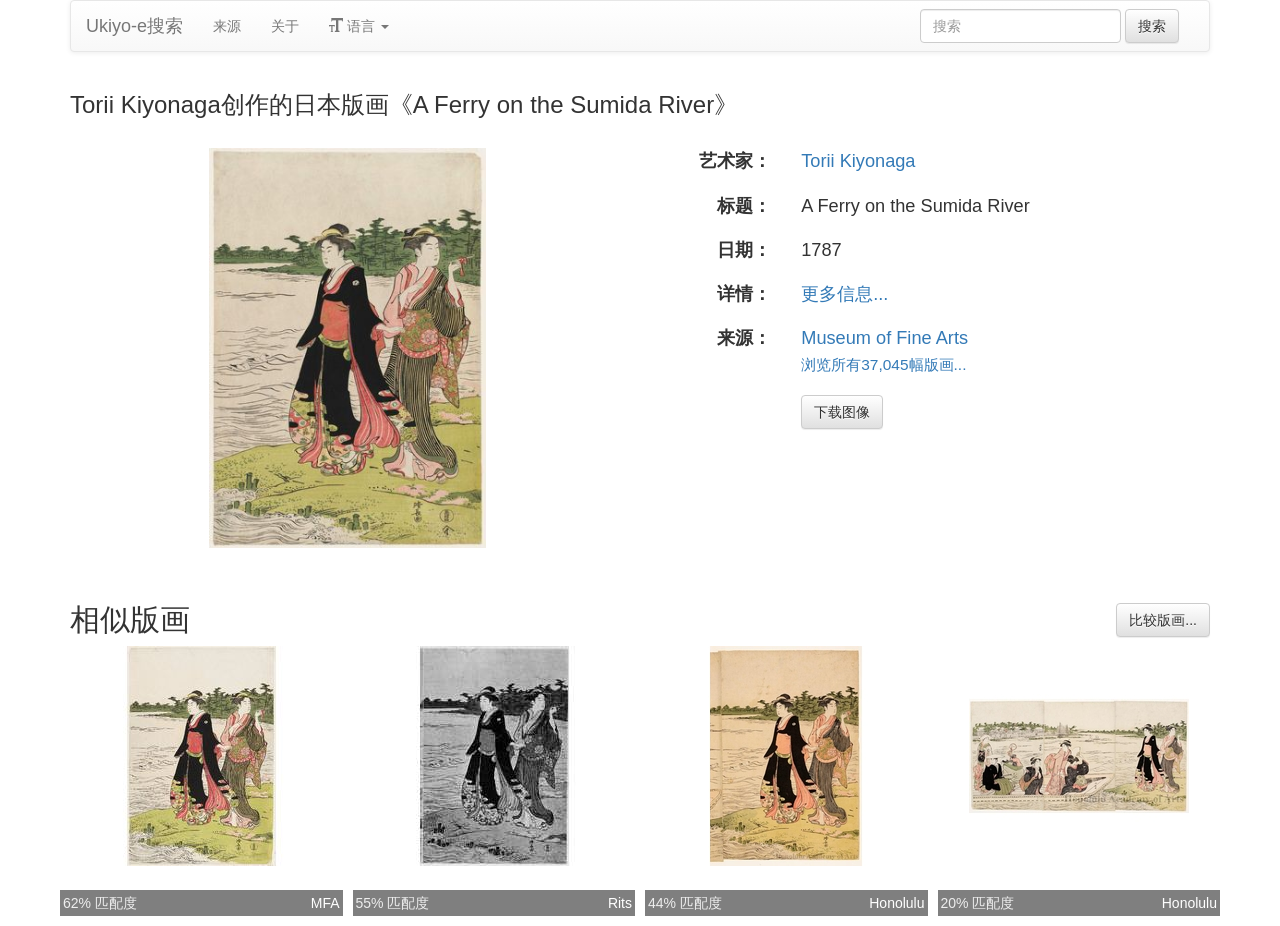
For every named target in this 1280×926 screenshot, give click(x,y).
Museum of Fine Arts (884, 338)
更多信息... (844, 294)
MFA (325, 903)
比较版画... (1163, 620)
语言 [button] (359, 26)
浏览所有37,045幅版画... (883, 364)
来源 (227, 26)
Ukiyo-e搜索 (134, 26)
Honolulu (896, 903)
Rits (620, 903)
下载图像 (842, 412)
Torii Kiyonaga (858, 161)
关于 (285, 26)
